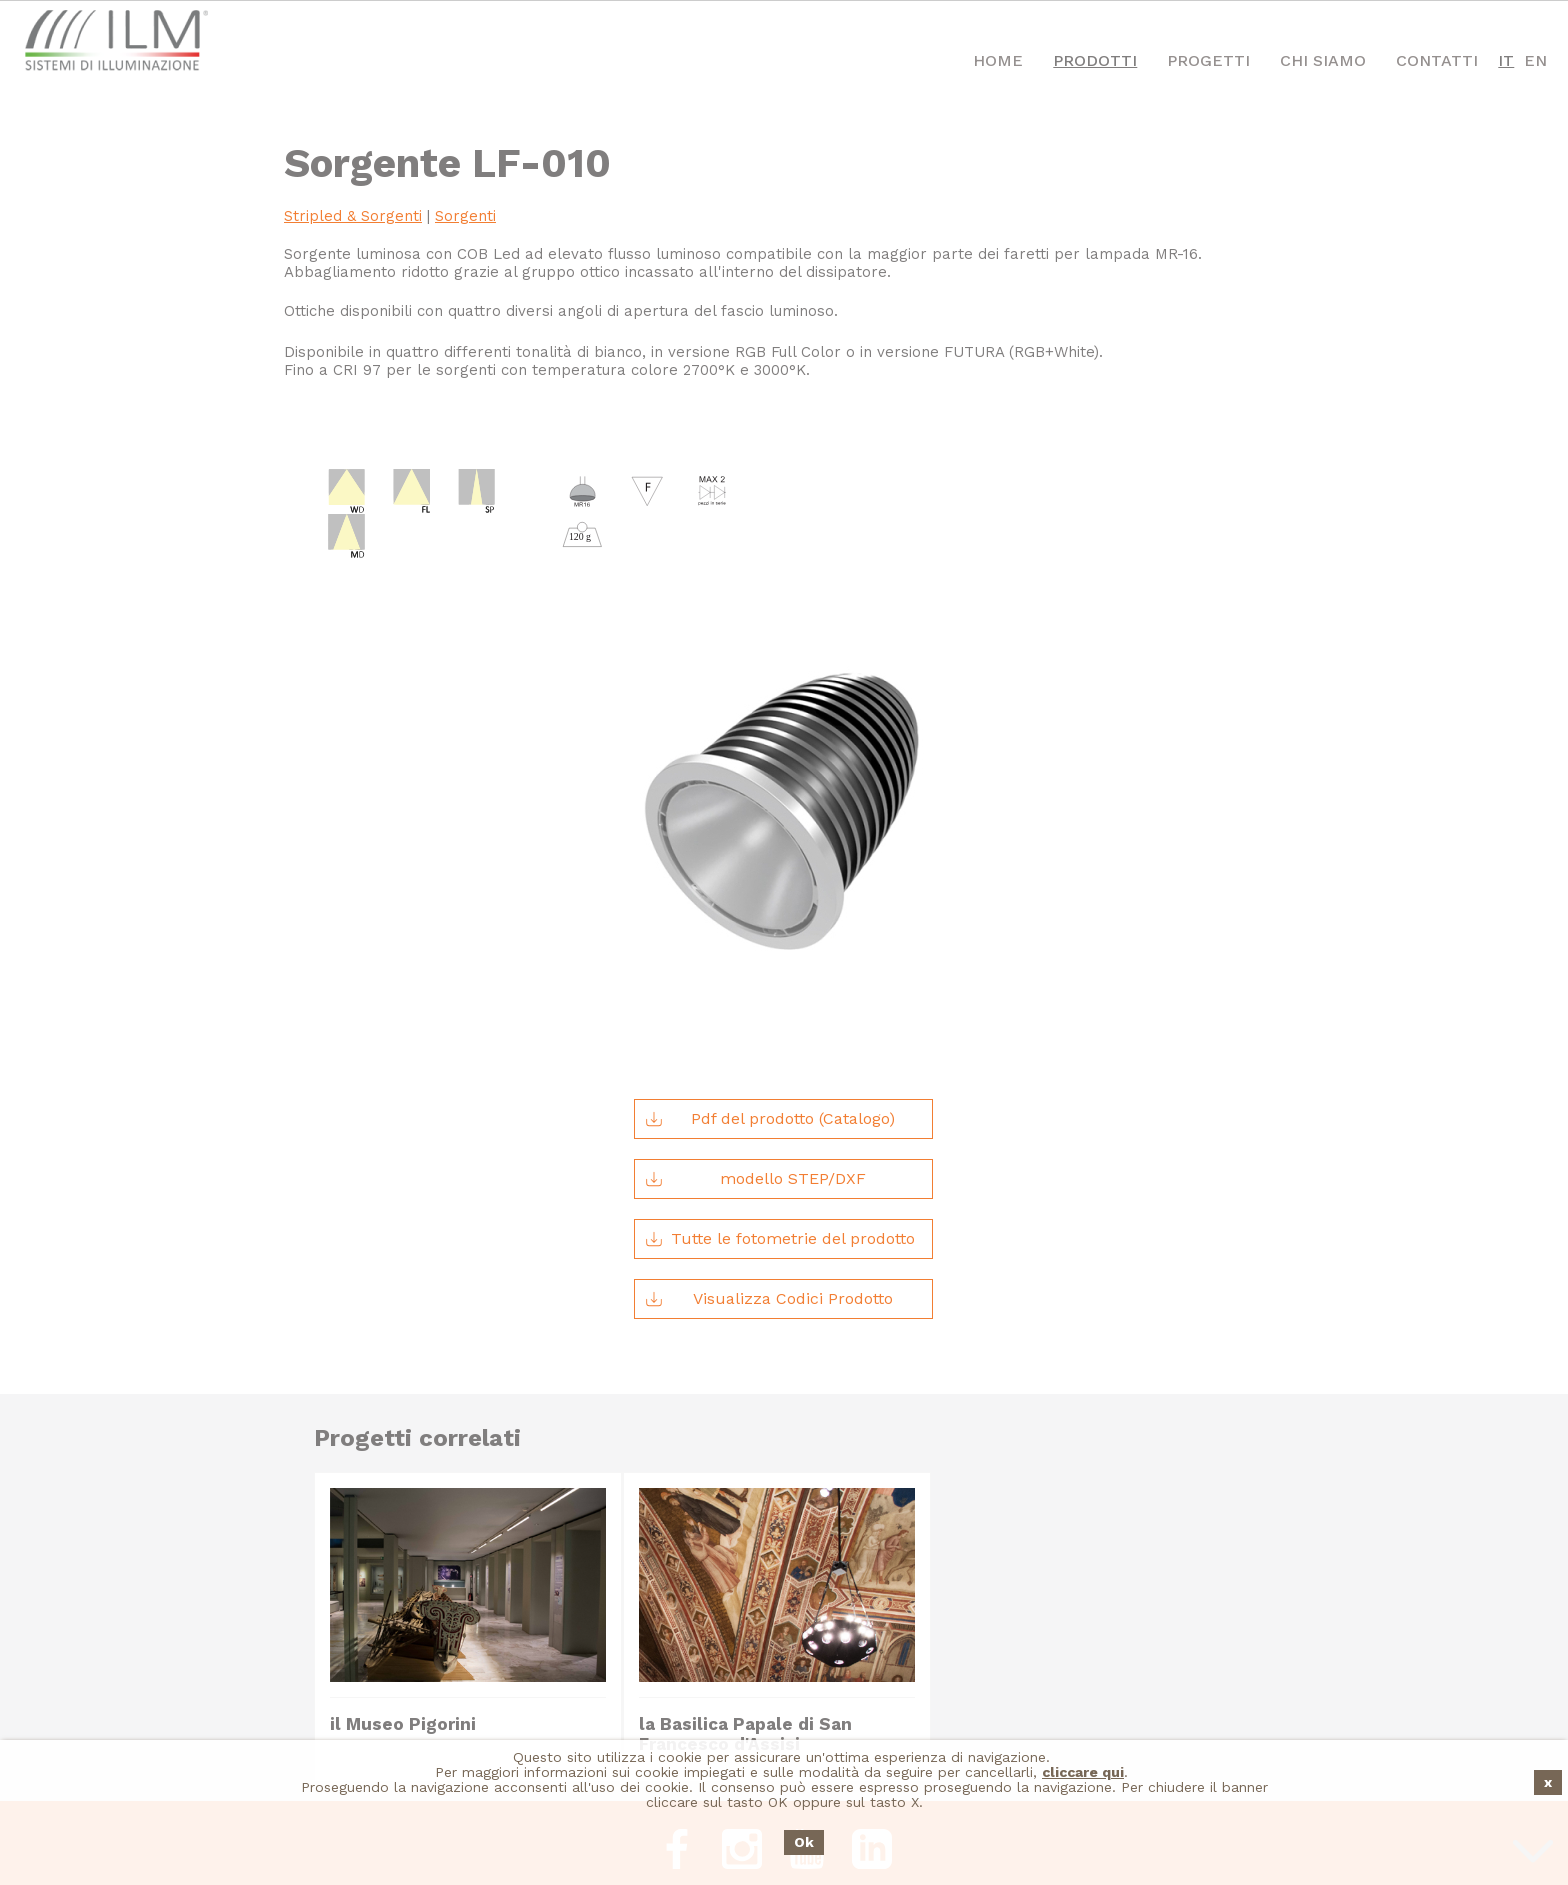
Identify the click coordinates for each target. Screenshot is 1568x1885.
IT (1506, 60)
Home (998, 60)
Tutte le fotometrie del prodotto (780, 1137)
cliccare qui (1083, 1773)
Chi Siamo (1323, 60)
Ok (804, 1843)
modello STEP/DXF (755, 1077)
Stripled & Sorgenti (353, 216)
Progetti (1208, 60)
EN (1535, 60)
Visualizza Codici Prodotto (769, 1197)
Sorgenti (465, 216)
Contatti (1437, 60)
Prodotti (1095, 60)
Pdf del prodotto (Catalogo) (770, 1017)
